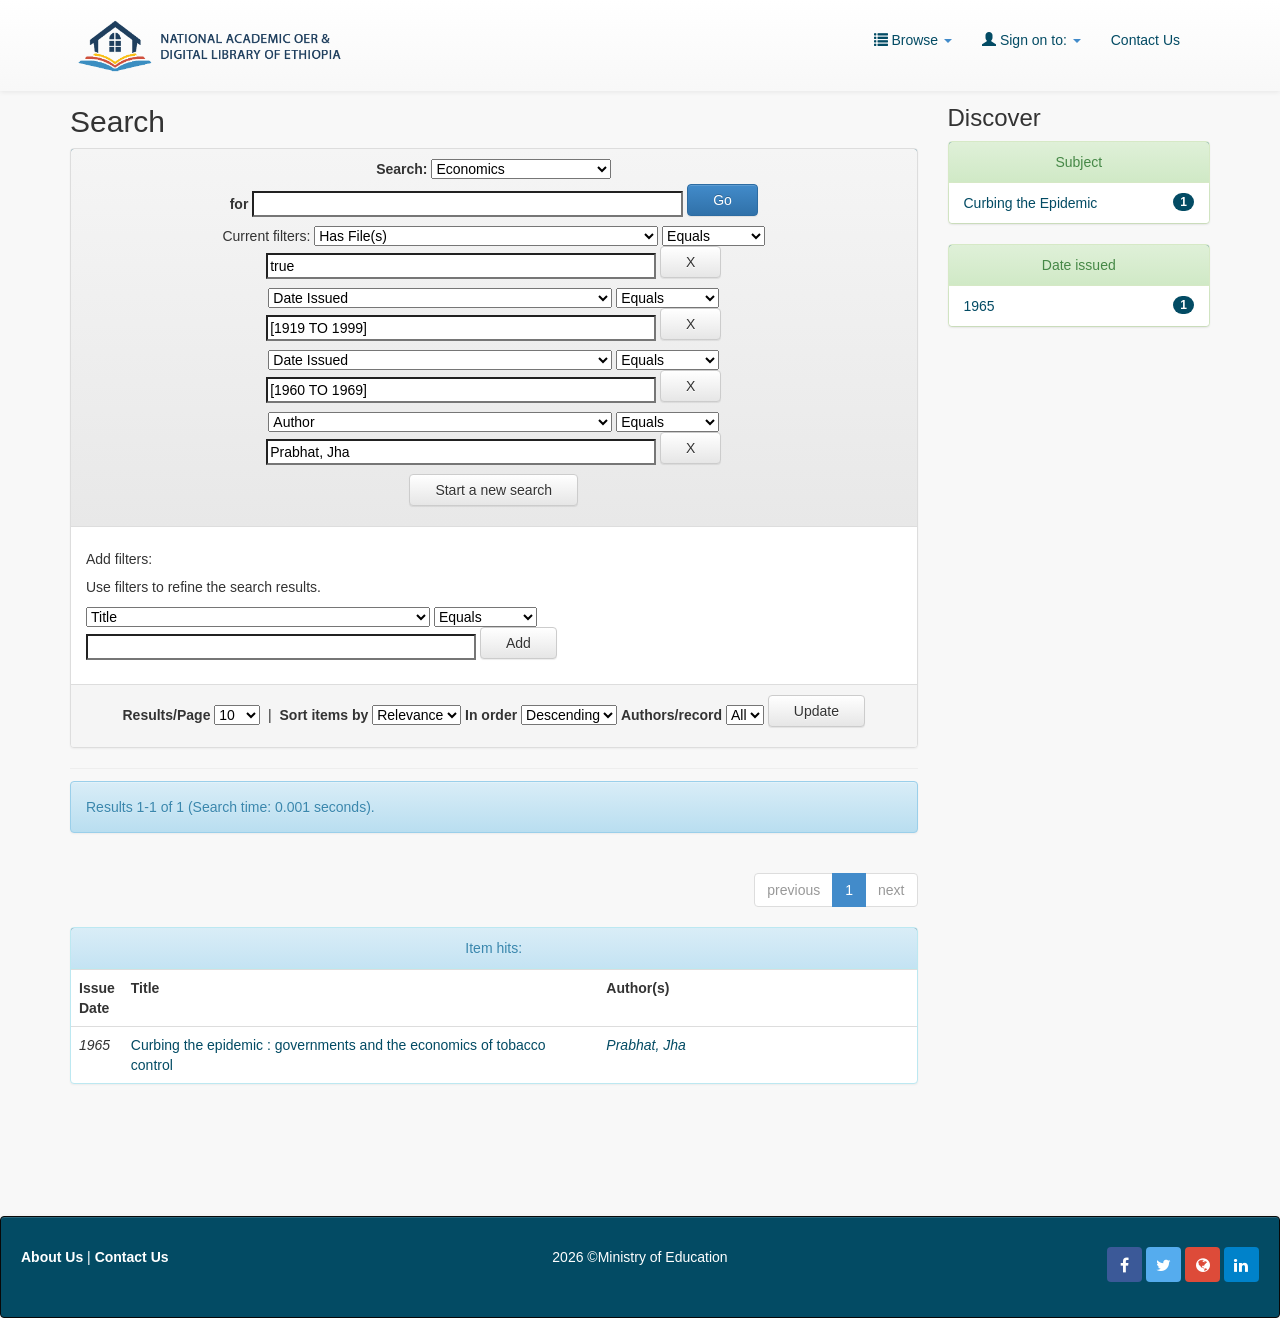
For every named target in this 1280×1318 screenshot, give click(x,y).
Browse (913, 39)
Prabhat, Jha (645, 1045)
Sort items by (324, 715)
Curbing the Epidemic (1031, 203)
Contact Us (1145, 40)
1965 (979, 306)
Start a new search (493, 490)
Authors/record (671, 715)
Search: (401, 169)
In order (491, 715)
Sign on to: (1031, 39)
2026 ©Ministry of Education (639, 1257)
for (239, 204)
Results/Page (167, 715)
